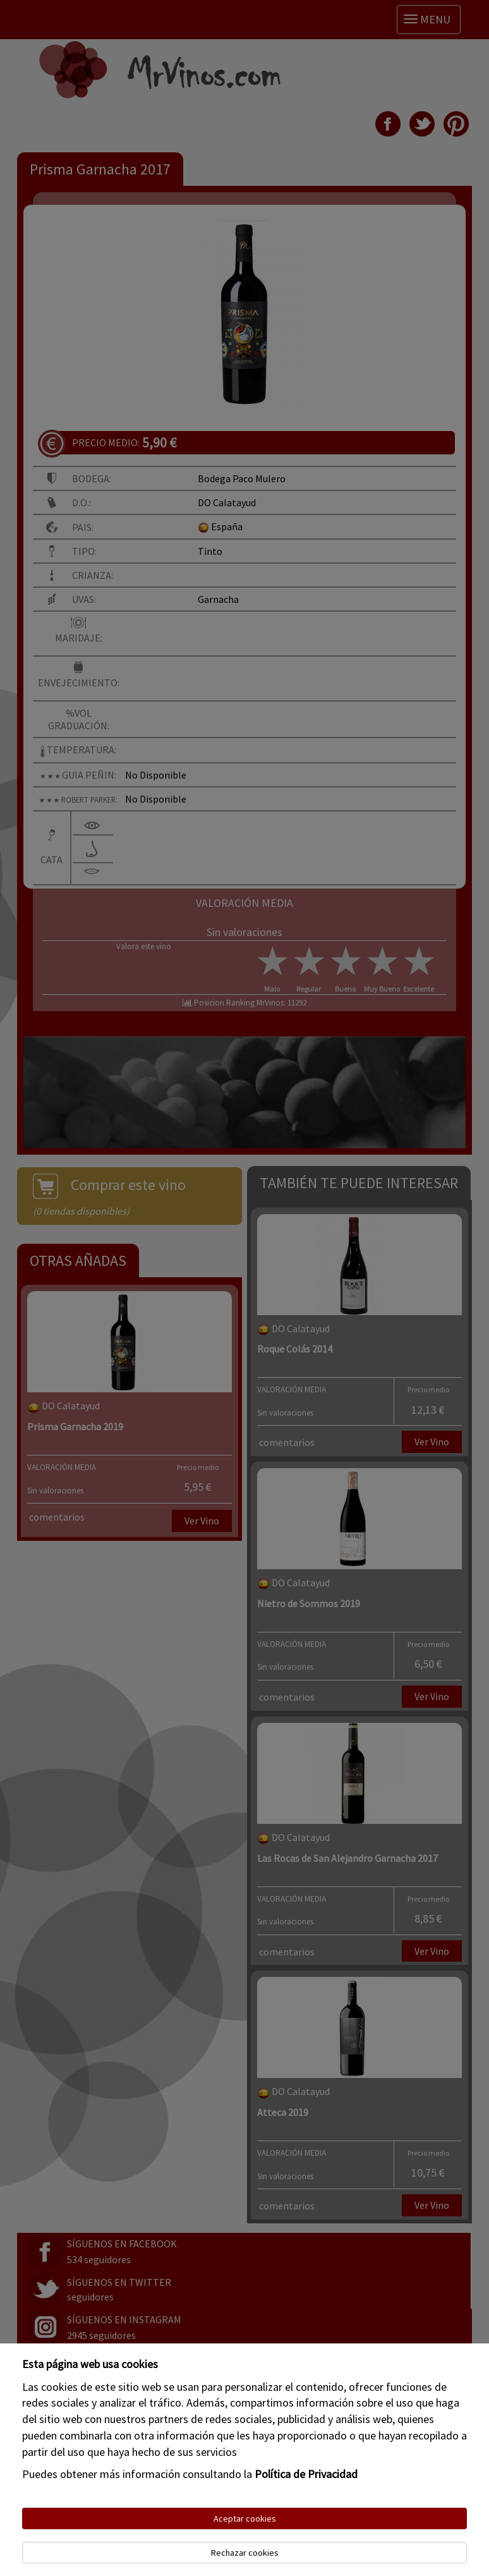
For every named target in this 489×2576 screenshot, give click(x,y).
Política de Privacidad (306, 2474)
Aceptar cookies (245, 2518)
